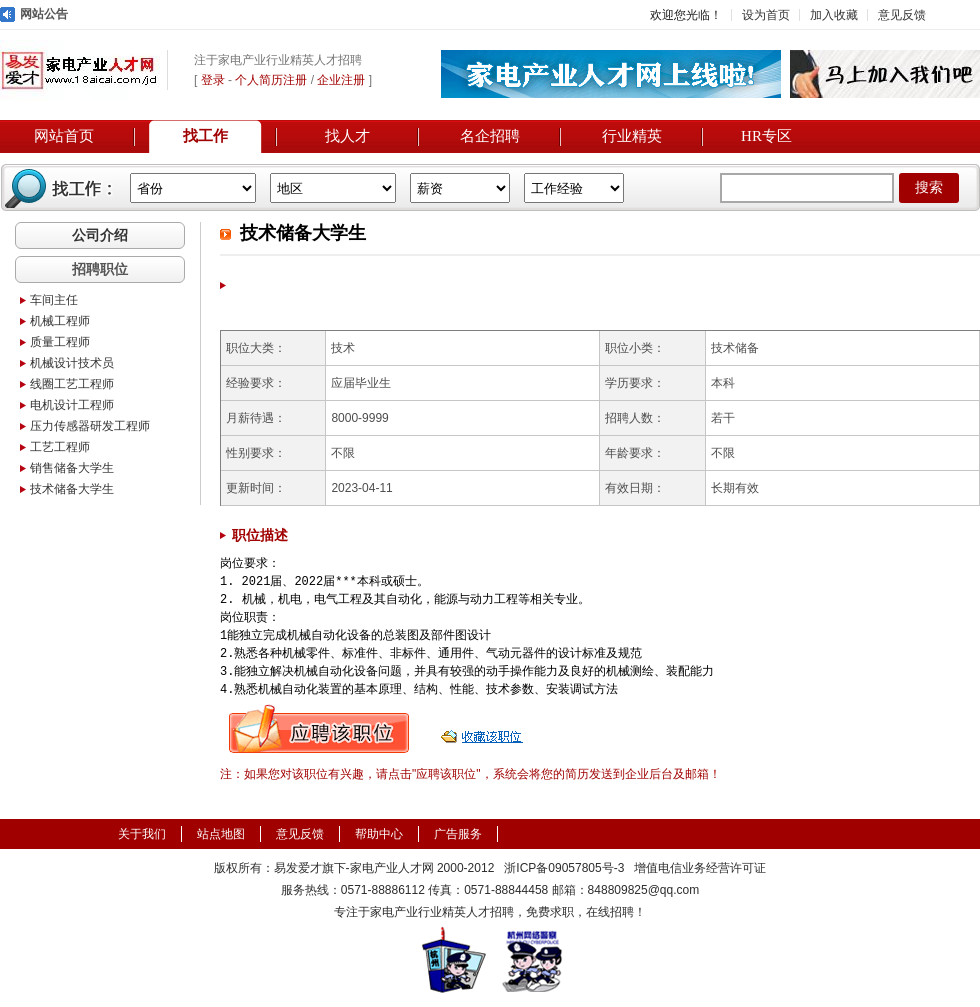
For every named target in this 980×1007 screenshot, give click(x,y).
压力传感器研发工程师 (90, 426)
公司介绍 (100, 235)
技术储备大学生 (72, 489)
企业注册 (341, 80)
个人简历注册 (271, 80)
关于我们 (142, 834)
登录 (213, 80)
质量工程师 (60, 342)
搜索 (929, 187)
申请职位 (319, 729)
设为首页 (766, 15)
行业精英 (632, 136)
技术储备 (735, 348)
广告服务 (458, 834)
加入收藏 (834, 15)
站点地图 (221, 834)
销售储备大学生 (72, 468)
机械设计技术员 (72, 363)
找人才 (347, 136)
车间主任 (54, 300)
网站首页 (64, 136)
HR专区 (766, 136)
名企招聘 (490, 136)
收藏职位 (484, 729)
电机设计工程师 (72, 405)
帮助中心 (379, 834)
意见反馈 (902, 15)
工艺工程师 (60, 447)
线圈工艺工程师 (72, 384)
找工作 (205, 136)
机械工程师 (60, 321)
